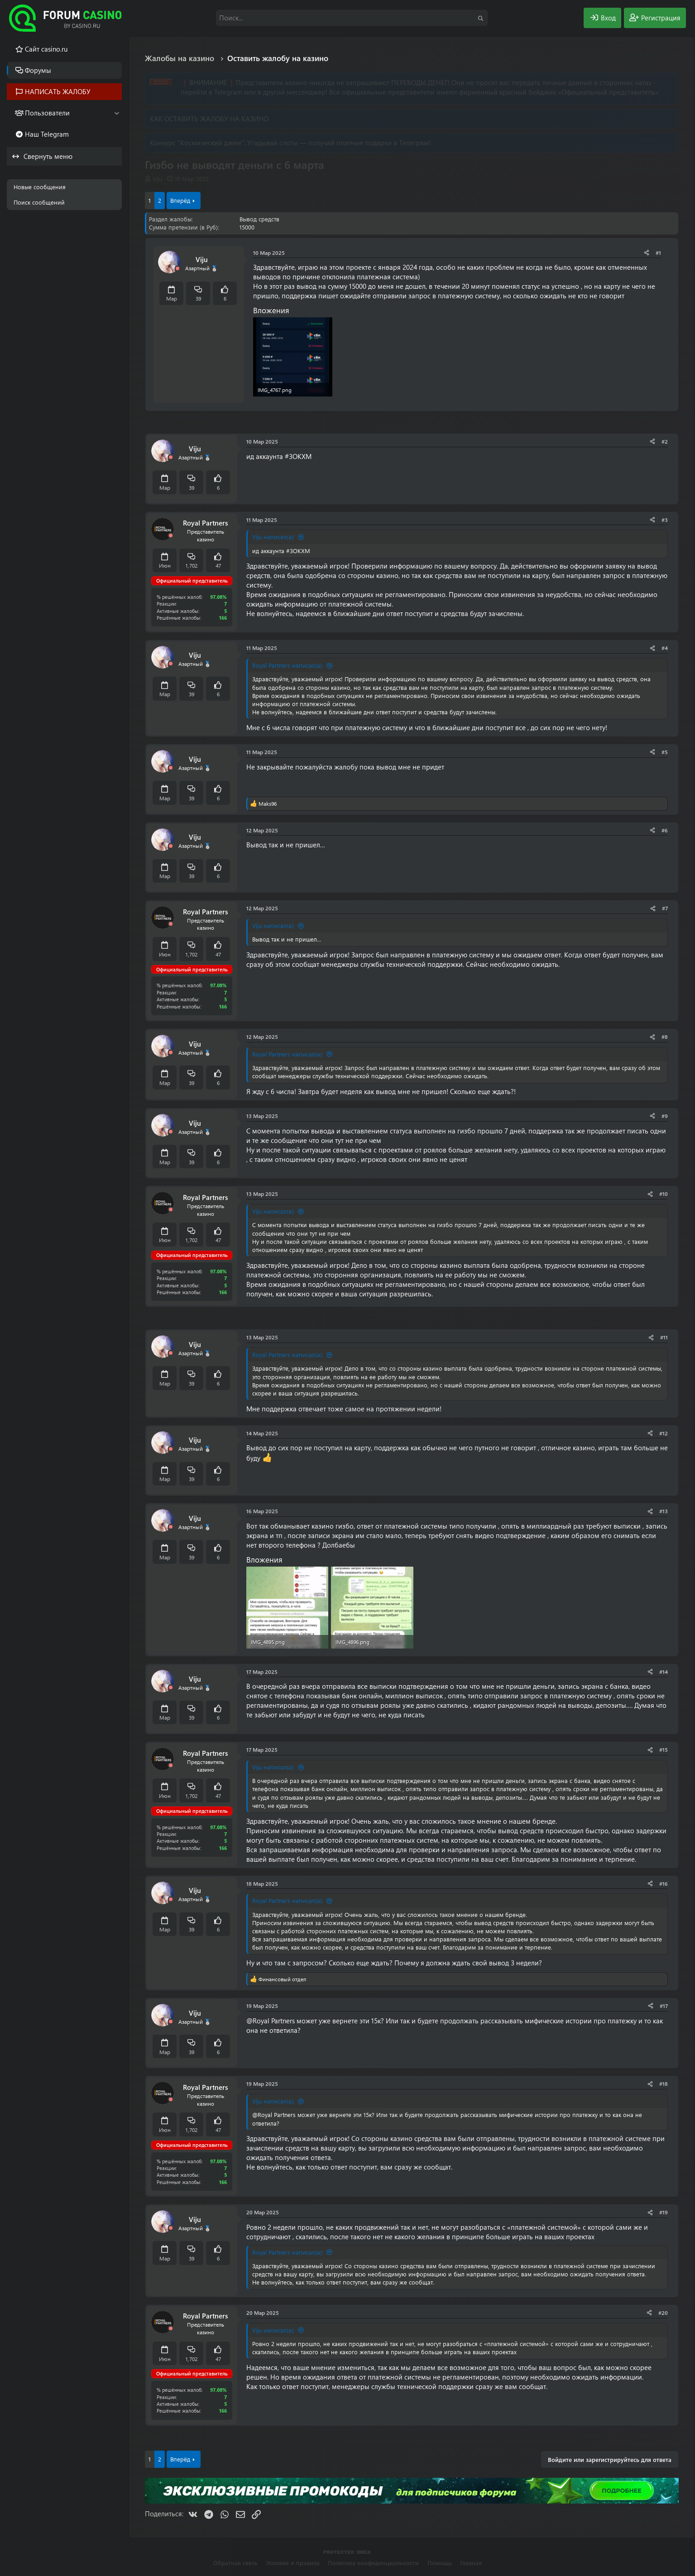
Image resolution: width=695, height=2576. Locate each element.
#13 (663, 1511)
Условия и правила (293, 2562)
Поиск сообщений (39, 202)
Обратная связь (235, 2562)
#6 (664, 830)
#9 (664, 1115)
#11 (664, 1337)
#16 (663, 1883)
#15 (663, 1749)
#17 (664, 2005)
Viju (157, 178)
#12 (663, 1433)
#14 (663, 1671)
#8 (664, 1036)
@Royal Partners (270, 2020)
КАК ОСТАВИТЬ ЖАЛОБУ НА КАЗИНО (209, 118)
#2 (664, 441)
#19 (663, 2212)
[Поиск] (352, 18)
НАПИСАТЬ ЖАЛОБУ (58, 91)
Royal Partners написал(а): (287, 665)
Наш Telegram (47, 134)
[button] (116, 113)
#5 (664, 751)
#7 (665, 908)
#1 (658, 252)
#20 (663, 2312)
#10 (663, 1193)
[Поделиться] (646, 253)
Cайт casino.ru (46, 48)
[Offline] (177, 268)
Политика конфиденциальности (373, 2562)
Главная (471, 2562)
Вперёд (180, 200)
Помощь (439, 2562)
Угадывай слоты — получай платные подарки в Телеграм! (339, 142)
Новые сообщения (40, 187)
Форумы (38, 70)
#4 (664, 647)
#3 (664, 519)
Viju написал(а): (273, 536)
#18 (663, 2083)
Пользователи (47, 112)
